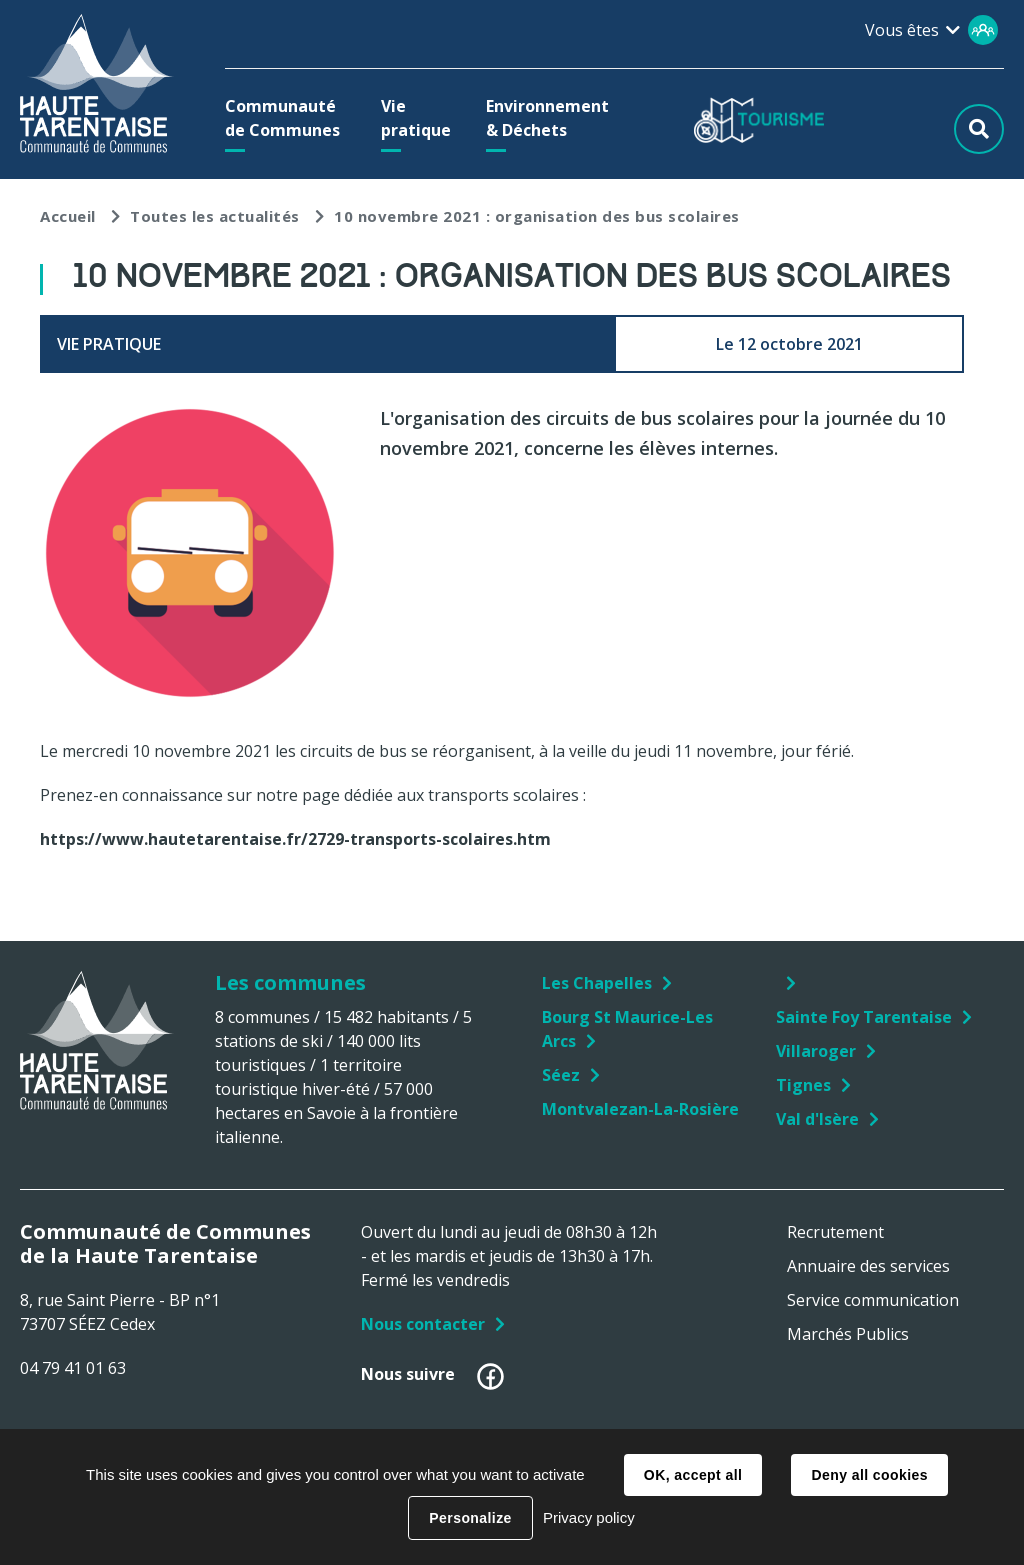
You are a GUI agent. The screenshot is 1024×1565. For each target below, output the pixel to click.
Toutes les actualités (215, 216)
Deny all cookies (869, 1475)
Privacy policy (589, 1517)
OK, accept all (693, 1475)
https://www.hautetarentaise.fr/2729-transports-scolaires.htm (295, 839)
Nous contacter (423, 1324)
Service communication (873, 1300)
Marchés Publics (848, 1334)
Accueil (68, 216)
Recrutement (835, 1232)
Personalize (470, 1518)
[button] (285, 118)
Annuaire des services (868, 1266)
